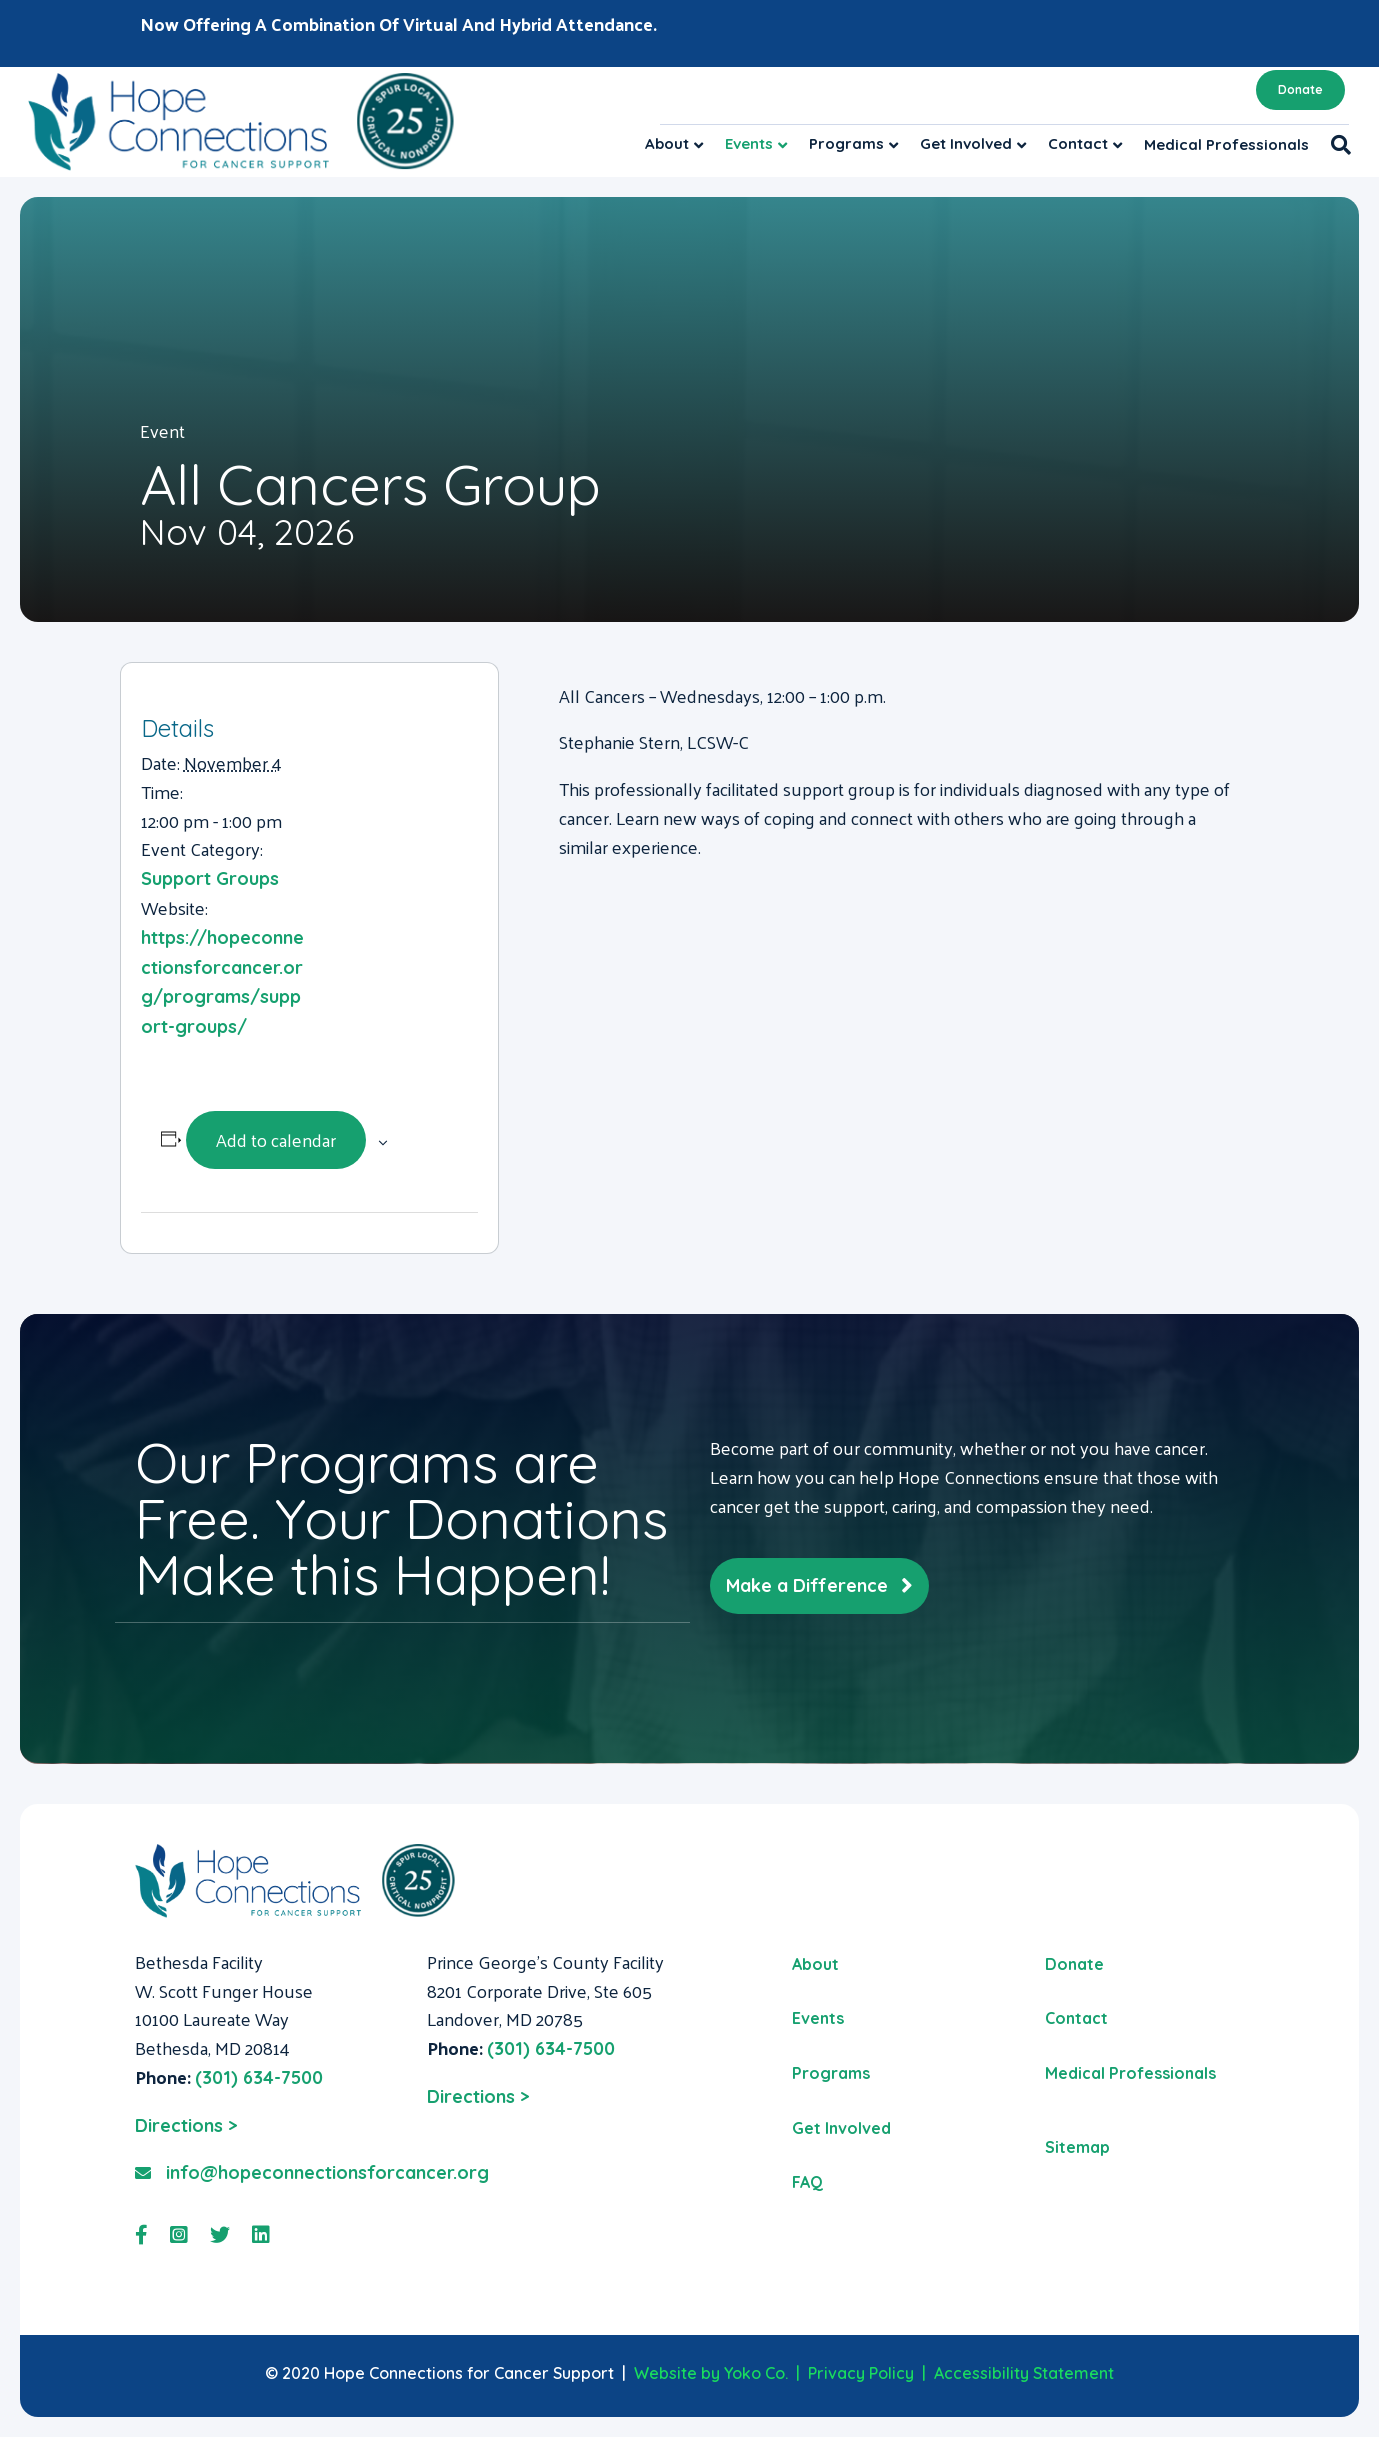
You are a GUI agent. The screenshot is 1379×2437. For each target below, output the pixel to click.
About (667, 143)
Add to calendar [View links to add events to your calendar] (276, 1139)
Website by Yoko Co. (711, 2373)
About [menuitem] (815, 1964)
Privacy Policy (861, 2373)
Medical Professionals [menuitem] (1130, 2073)
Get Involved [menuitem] (841, 2128)
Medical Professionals (1226, 144)
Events (749, 143)
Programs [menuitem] (831, 2073)
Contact (1078, 143)
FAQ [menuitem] (807, 2182)
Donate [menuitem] (1074, 1964)
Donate (1300, 89)
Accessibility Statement (1024, 2373)
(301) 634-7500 (259, 2077)
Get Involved (966, 143)
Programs (846, 143)
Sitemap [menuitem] (1077, 2147)
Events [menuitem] (818, 2018)
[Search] (1335, 145)
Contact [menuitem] (1076, 2018)
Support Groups (210, 878)
